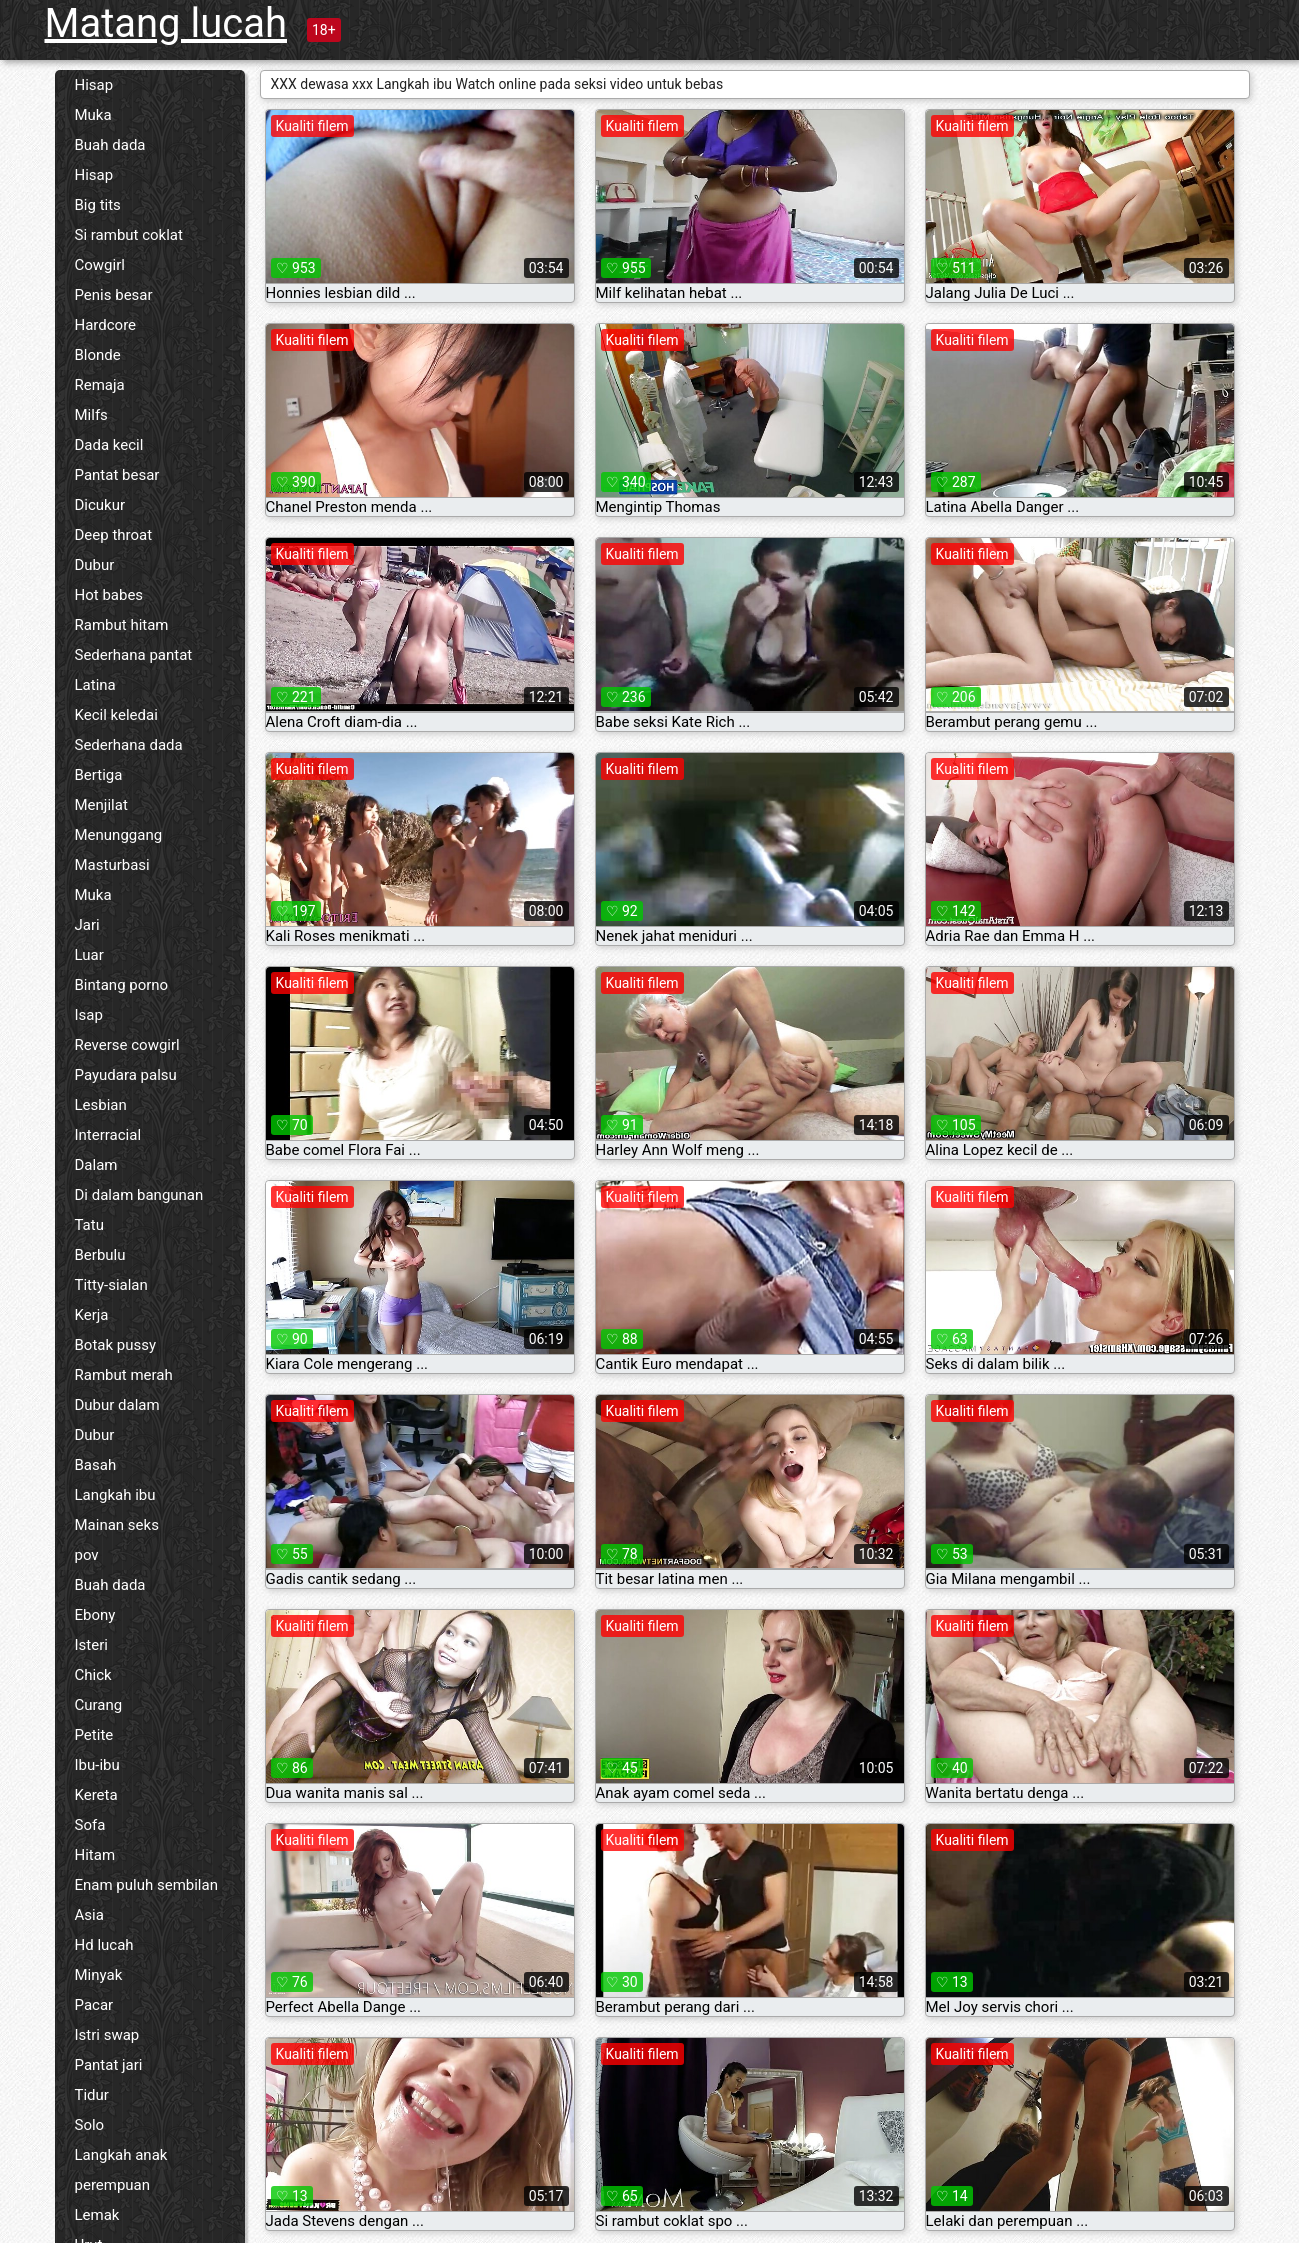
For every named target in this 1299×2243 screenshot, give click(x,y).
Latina (95, 685)
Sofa (90, 1825)
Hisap (94, 85)
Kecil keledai (116, 715)
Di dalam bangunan (139, 1195)
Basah (96, 1465)
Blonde (98, 355)
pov (87, 1555)
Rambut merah (124, 1375)
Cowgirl (100, 265)
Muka (93, 115)
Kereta (96, 1795)
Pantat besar (117, 475)
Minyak (99, 1975)
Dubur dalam (117, 1405)
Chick (93, 1675)
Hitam (95, 1855)
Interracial (108, 1135)
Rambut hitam (122, 625)
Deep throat (114, 535)
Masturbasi (112, 865)
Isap (89, 1015)
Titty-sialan (111, 1285)
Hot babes (109, 595)
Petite (94, 1735)
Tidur (92, 2095)
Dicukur (100, 505)
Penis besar (114, 295)
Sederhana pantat (134, 655)
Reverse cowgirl (127, 1045)
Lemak (97, 2215)
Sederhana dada (129, 745)
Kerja (92, 1315)
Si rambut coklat (129, 235)
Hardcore (106, 325)
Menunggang (119, 835)
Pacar (94, 2005)
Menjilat (101, 805)
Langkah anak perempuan (121, 2170)
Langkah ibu (115, 1495)
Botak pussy (116, 1345)
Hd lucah (104, 1945)
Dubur (95, 565)
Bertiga (99, 775)
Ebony (95, 1615)
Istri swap (107, 2035)
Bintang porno (122, 985)
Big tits (98, 205)
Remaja (100, 385)
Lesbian (101, 1105)
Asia (89, 1915)
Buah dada (110, 145)
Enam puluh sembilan (146, 1885)
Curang (99, 1705)
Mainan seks (117, 1525)
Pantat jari (109, 2065)
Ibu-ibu (97, 1765)
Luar (89, 955)
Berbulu (100, 1255)
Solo (90, 2125)
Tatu (89, 1225)
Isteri (91, 1645)
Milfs (91, 415)
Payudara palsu (126, 1075)
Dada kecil (109, 445)
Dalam (96, 1165)
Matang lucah (166, 23)
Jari (87, 925)
